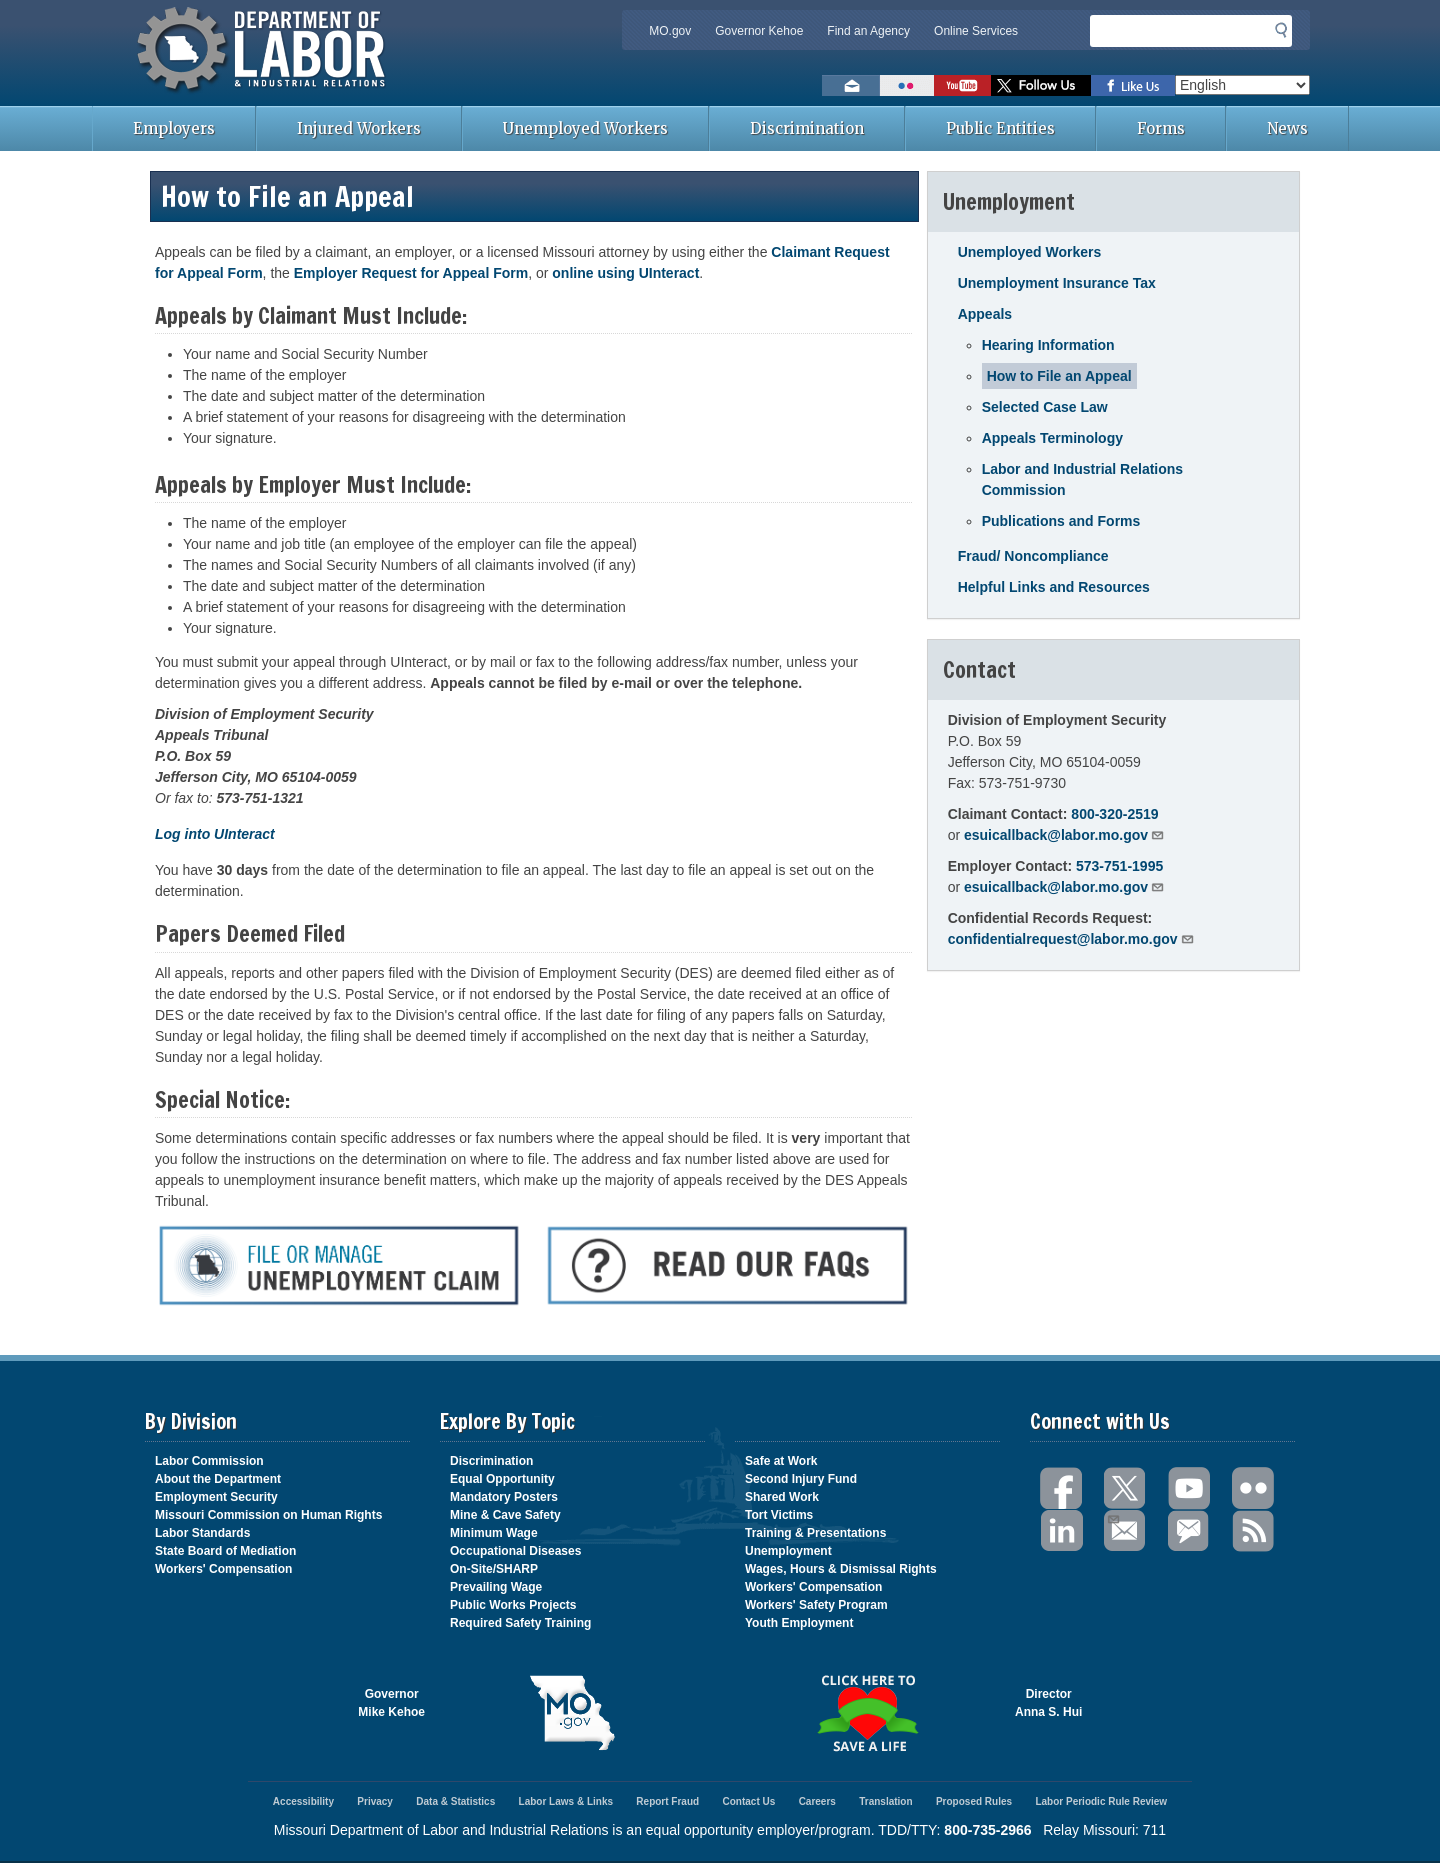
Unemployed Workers (585, 128)
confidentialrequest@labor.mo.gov (1071, 939)
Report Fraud (667, 1801)
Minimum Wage (494, 1533)
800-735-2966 (987, 1830)
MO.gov (670, 31)
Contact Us (748, 1801)
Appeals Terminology (1052, 438)
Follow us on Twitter (1041, 85)
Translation (885, 1801)
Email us (851, 85)
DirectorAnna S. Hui (1048, 1703)
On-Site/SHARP (494, 1569)
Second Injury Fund (801, 1479)
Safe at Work (781, 1461)
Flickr (1254, 1488)
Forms (1161, 128)
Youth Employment (799, 1623)
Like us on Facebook (1133, 85)
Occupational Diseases (515, 1551)
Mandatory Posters (504, 1497)
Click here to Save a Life (867, 1713)
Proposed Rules (974, 1801)
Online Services (976, 31)
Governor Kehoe (759, 31)
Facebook (1062, 1488)
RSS (1254, 1531)
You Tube (1190, 1488)
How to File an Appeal (1059, 376)
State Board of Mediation (225, 1551)
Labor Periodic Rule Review (1101, 1801)
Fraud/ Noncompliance (1033, 556)
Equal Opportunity (502, 1479)
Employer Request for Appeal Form (411, 273)
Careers (817, 1801)
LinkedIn (1062, 1531)
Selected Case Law (1045, 407)
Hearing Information (1048, 345)
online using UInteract (625, 273)
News (1287, 128)
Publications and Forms (1061, 521)
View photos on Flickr (907, 85)
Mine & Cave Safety (505, 1515)
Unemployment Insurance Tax (1057, 283)
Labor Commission (209, 1461)
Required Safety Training (520, 1623)
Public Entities (1000, 128)
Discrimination (807, 128)
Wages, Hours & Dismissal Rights (841, 1569)
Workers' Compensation (223, 1569)
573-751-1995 (1119, 866)
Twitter (1126, 1488)
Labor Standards (202, 1533)
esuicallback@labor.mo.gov (1064, 835)
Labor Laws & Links (566, 1801)
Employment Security (216, 1497)
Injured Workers (359, 128)
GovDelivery (1190, 1531)
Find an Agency (868, 31)
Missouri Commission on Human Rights (268, 1515)
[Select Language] (1242, 85)
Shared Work (782, 1497)
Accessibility (303, 1801)
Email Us (1112, 1517)
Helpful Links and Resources (1054, 587)
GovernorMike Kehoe (391, 1703)
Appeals (985, 314)
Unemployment (788, 1551)
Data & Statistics (455, 1801)
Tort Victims (779, 1515)
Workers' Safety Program (816, 1605)
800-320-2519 (1114, 814)
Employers (174, 128)
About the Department (218, 1479)
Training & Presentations (815, 1533)
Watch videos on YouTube (962, 85)
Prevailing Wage (496, 1587)
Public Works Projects (513, 1605)
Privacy (375, 1801)
